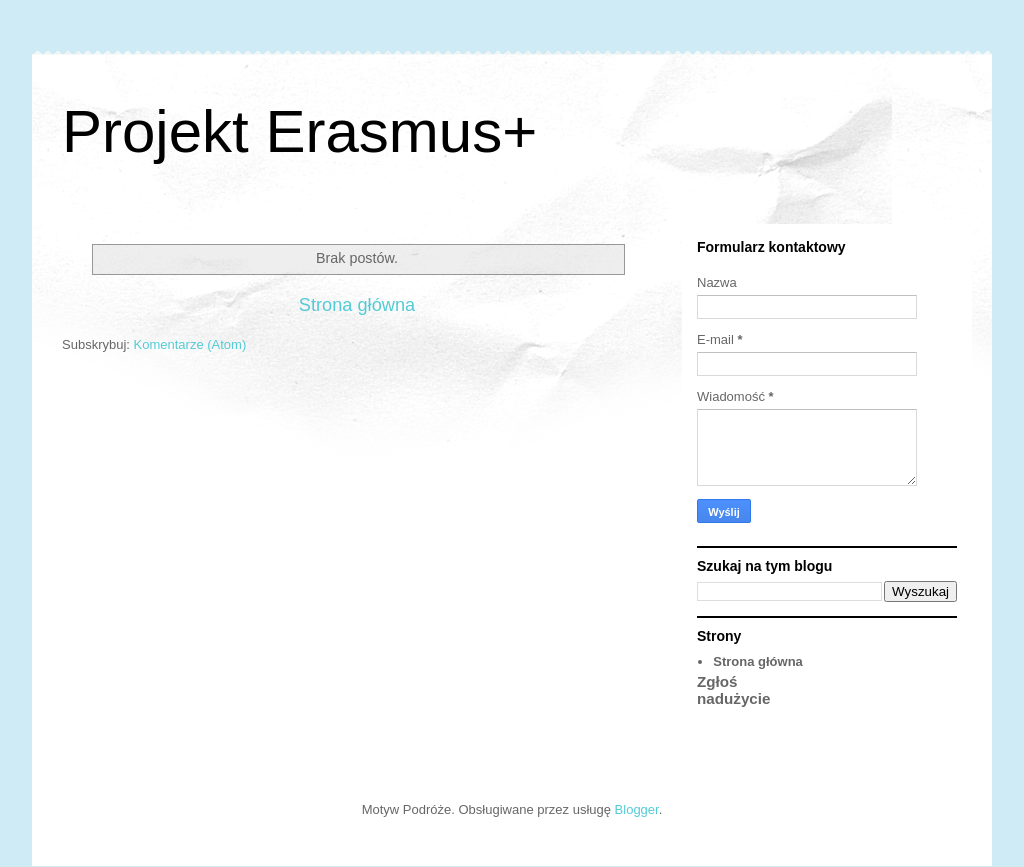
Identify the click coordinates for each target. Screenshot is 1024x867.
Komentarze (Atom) (190, 344)
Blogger (637, 809)
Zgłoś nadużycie (734, 690)
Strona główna (357, 305)
